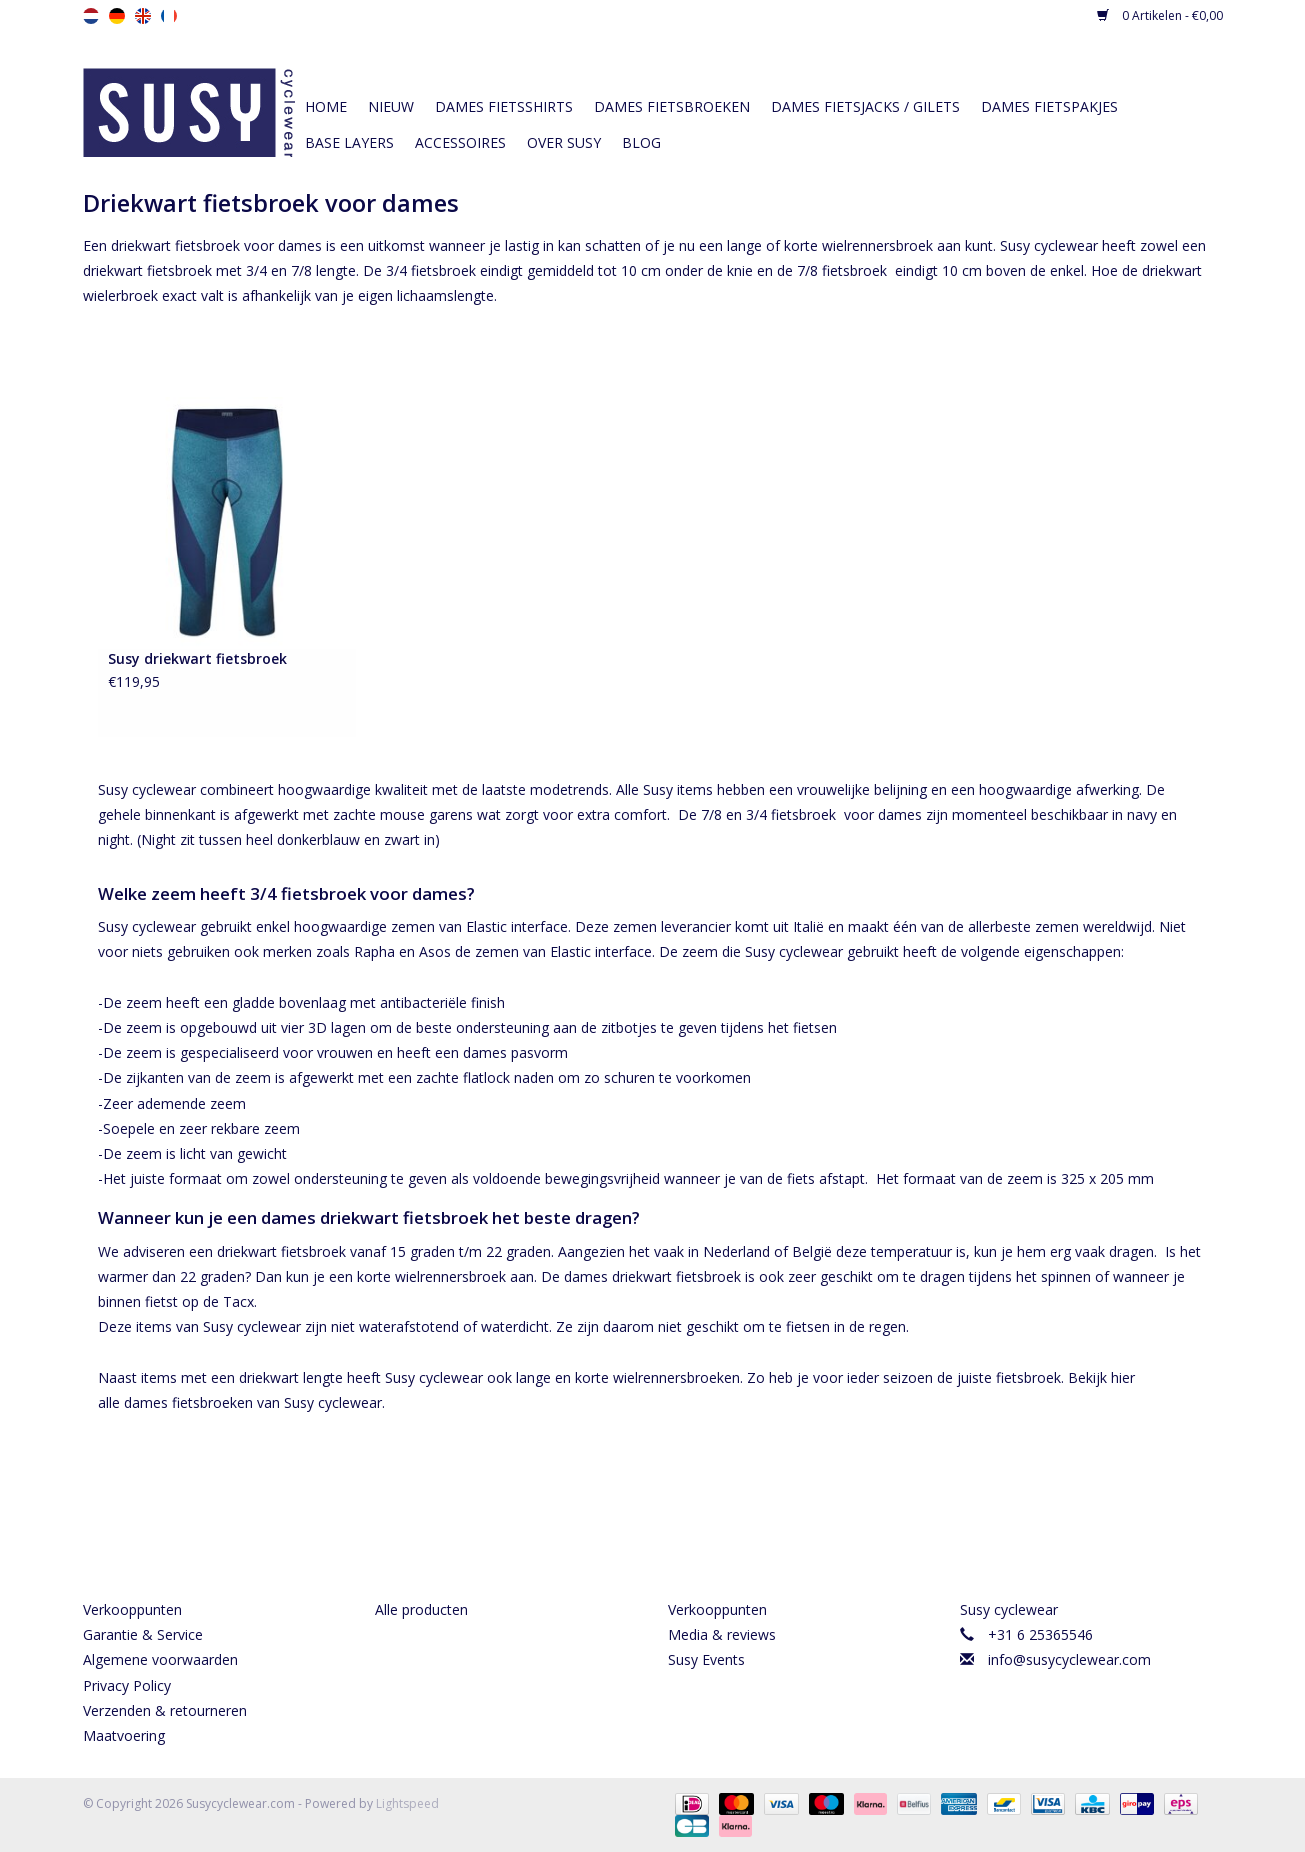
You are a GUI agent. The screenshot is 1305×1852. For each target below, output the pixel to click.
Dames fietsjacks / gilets (865, 106)
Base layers (349, 142)
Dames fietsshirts (504, 106)
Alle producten (421, 1609)
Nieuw (391, 106)
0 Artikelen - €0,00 (1160, 15)
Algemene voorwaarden (160, 1659)
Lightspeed (407, 1803)
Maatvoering (124, 1735)
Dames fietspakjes (1049, 106)
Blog (641, 142)
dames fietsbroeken (188, 1402)
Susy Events (706, 1659)
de (117, 16)
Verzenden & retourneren (165, 1710)
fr (169, 16)
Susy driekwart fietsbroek (197, 658)
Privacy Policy (127, 1685)
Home (326, 106)
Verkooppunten (132, 1609)
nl (91, 16)
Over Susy (564, 142)
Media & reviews (722, 1634)
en (143, 16)
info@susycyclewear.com (1069, 1659)
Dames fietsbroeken (672, 106)
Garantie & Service (143, 1634)
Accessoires (460, 142)
